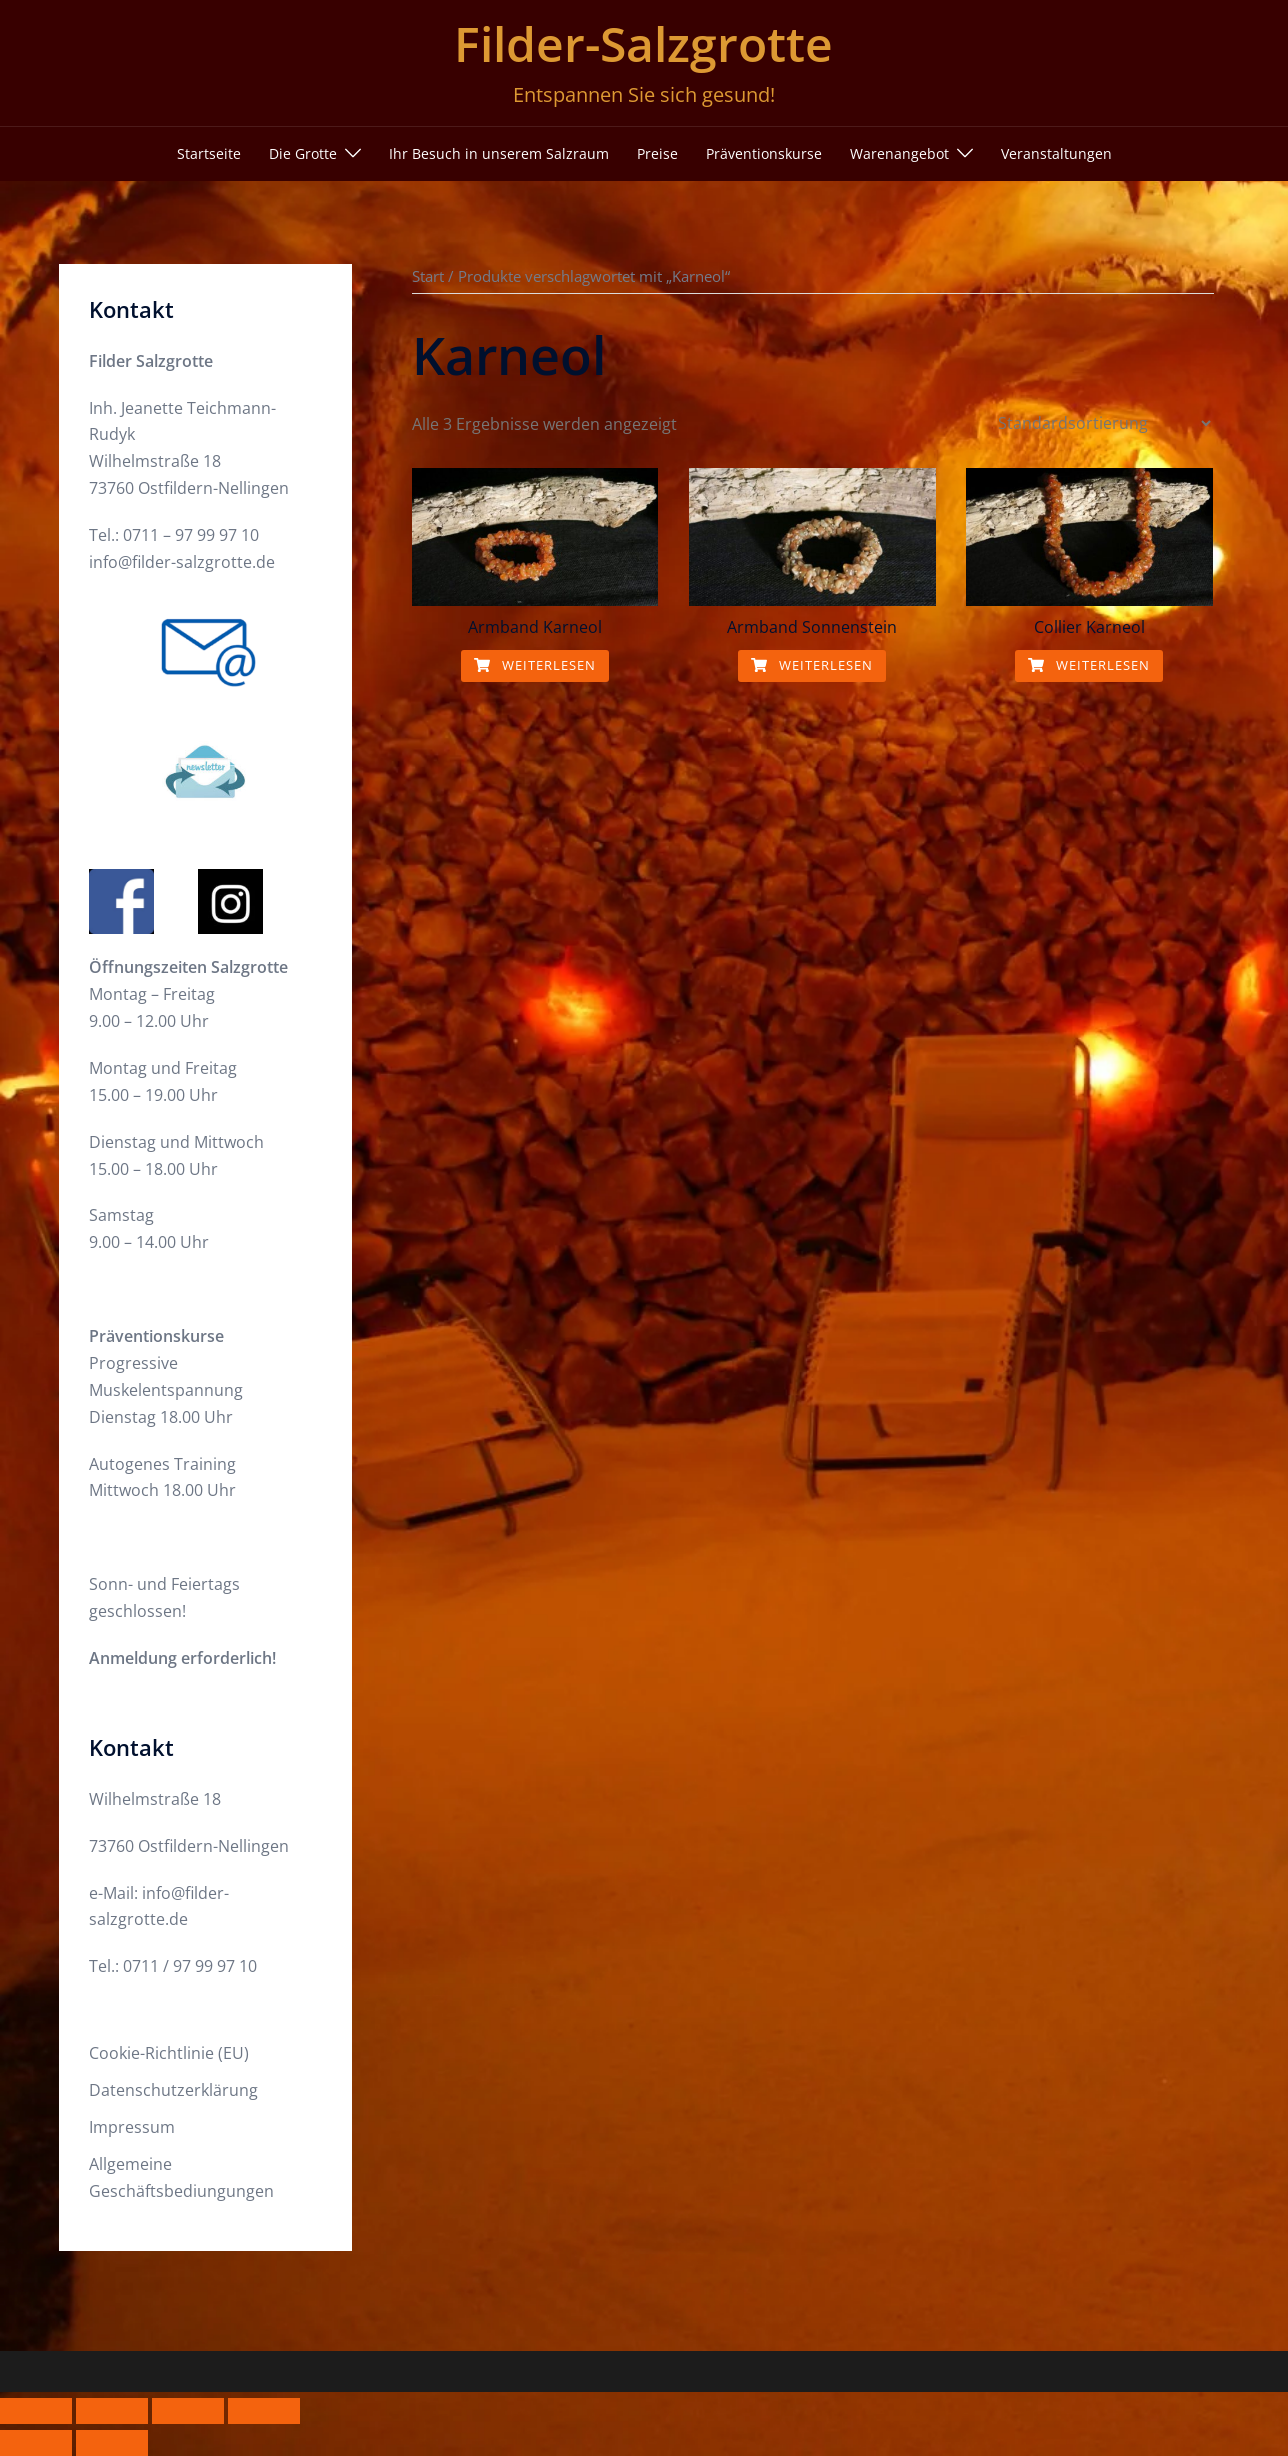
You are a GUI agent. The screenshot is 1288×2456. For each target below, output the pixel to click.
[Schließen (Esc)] (264, 2411)
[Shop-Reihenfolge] (1104, 423)
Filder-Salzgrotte (643, 43)
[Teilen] (188, 2411)
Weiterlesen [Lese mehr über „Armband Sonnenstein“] (812, 665)
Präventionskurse (764, 153)
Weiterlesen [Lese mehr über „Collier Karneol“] (1089, 665)
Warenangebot (899, 153)
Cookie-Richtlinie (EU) (169, 2053)
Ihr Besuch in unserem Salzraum (499, 153)
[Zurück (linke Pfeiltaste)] (36, 2443)
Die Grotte (303, 153)
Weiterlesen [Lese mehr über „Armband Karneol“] (535, 665)
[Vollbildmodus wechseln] (112, 2411)
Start (428, 276)
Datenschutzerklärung (173, 2090)
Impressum (132, 2127)
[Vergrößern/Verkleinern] (36, 2411)
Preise (657, 153)
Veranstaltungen (1056, 153)
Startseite (209, 153)
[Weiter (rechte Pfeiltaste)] (112, 2443)
